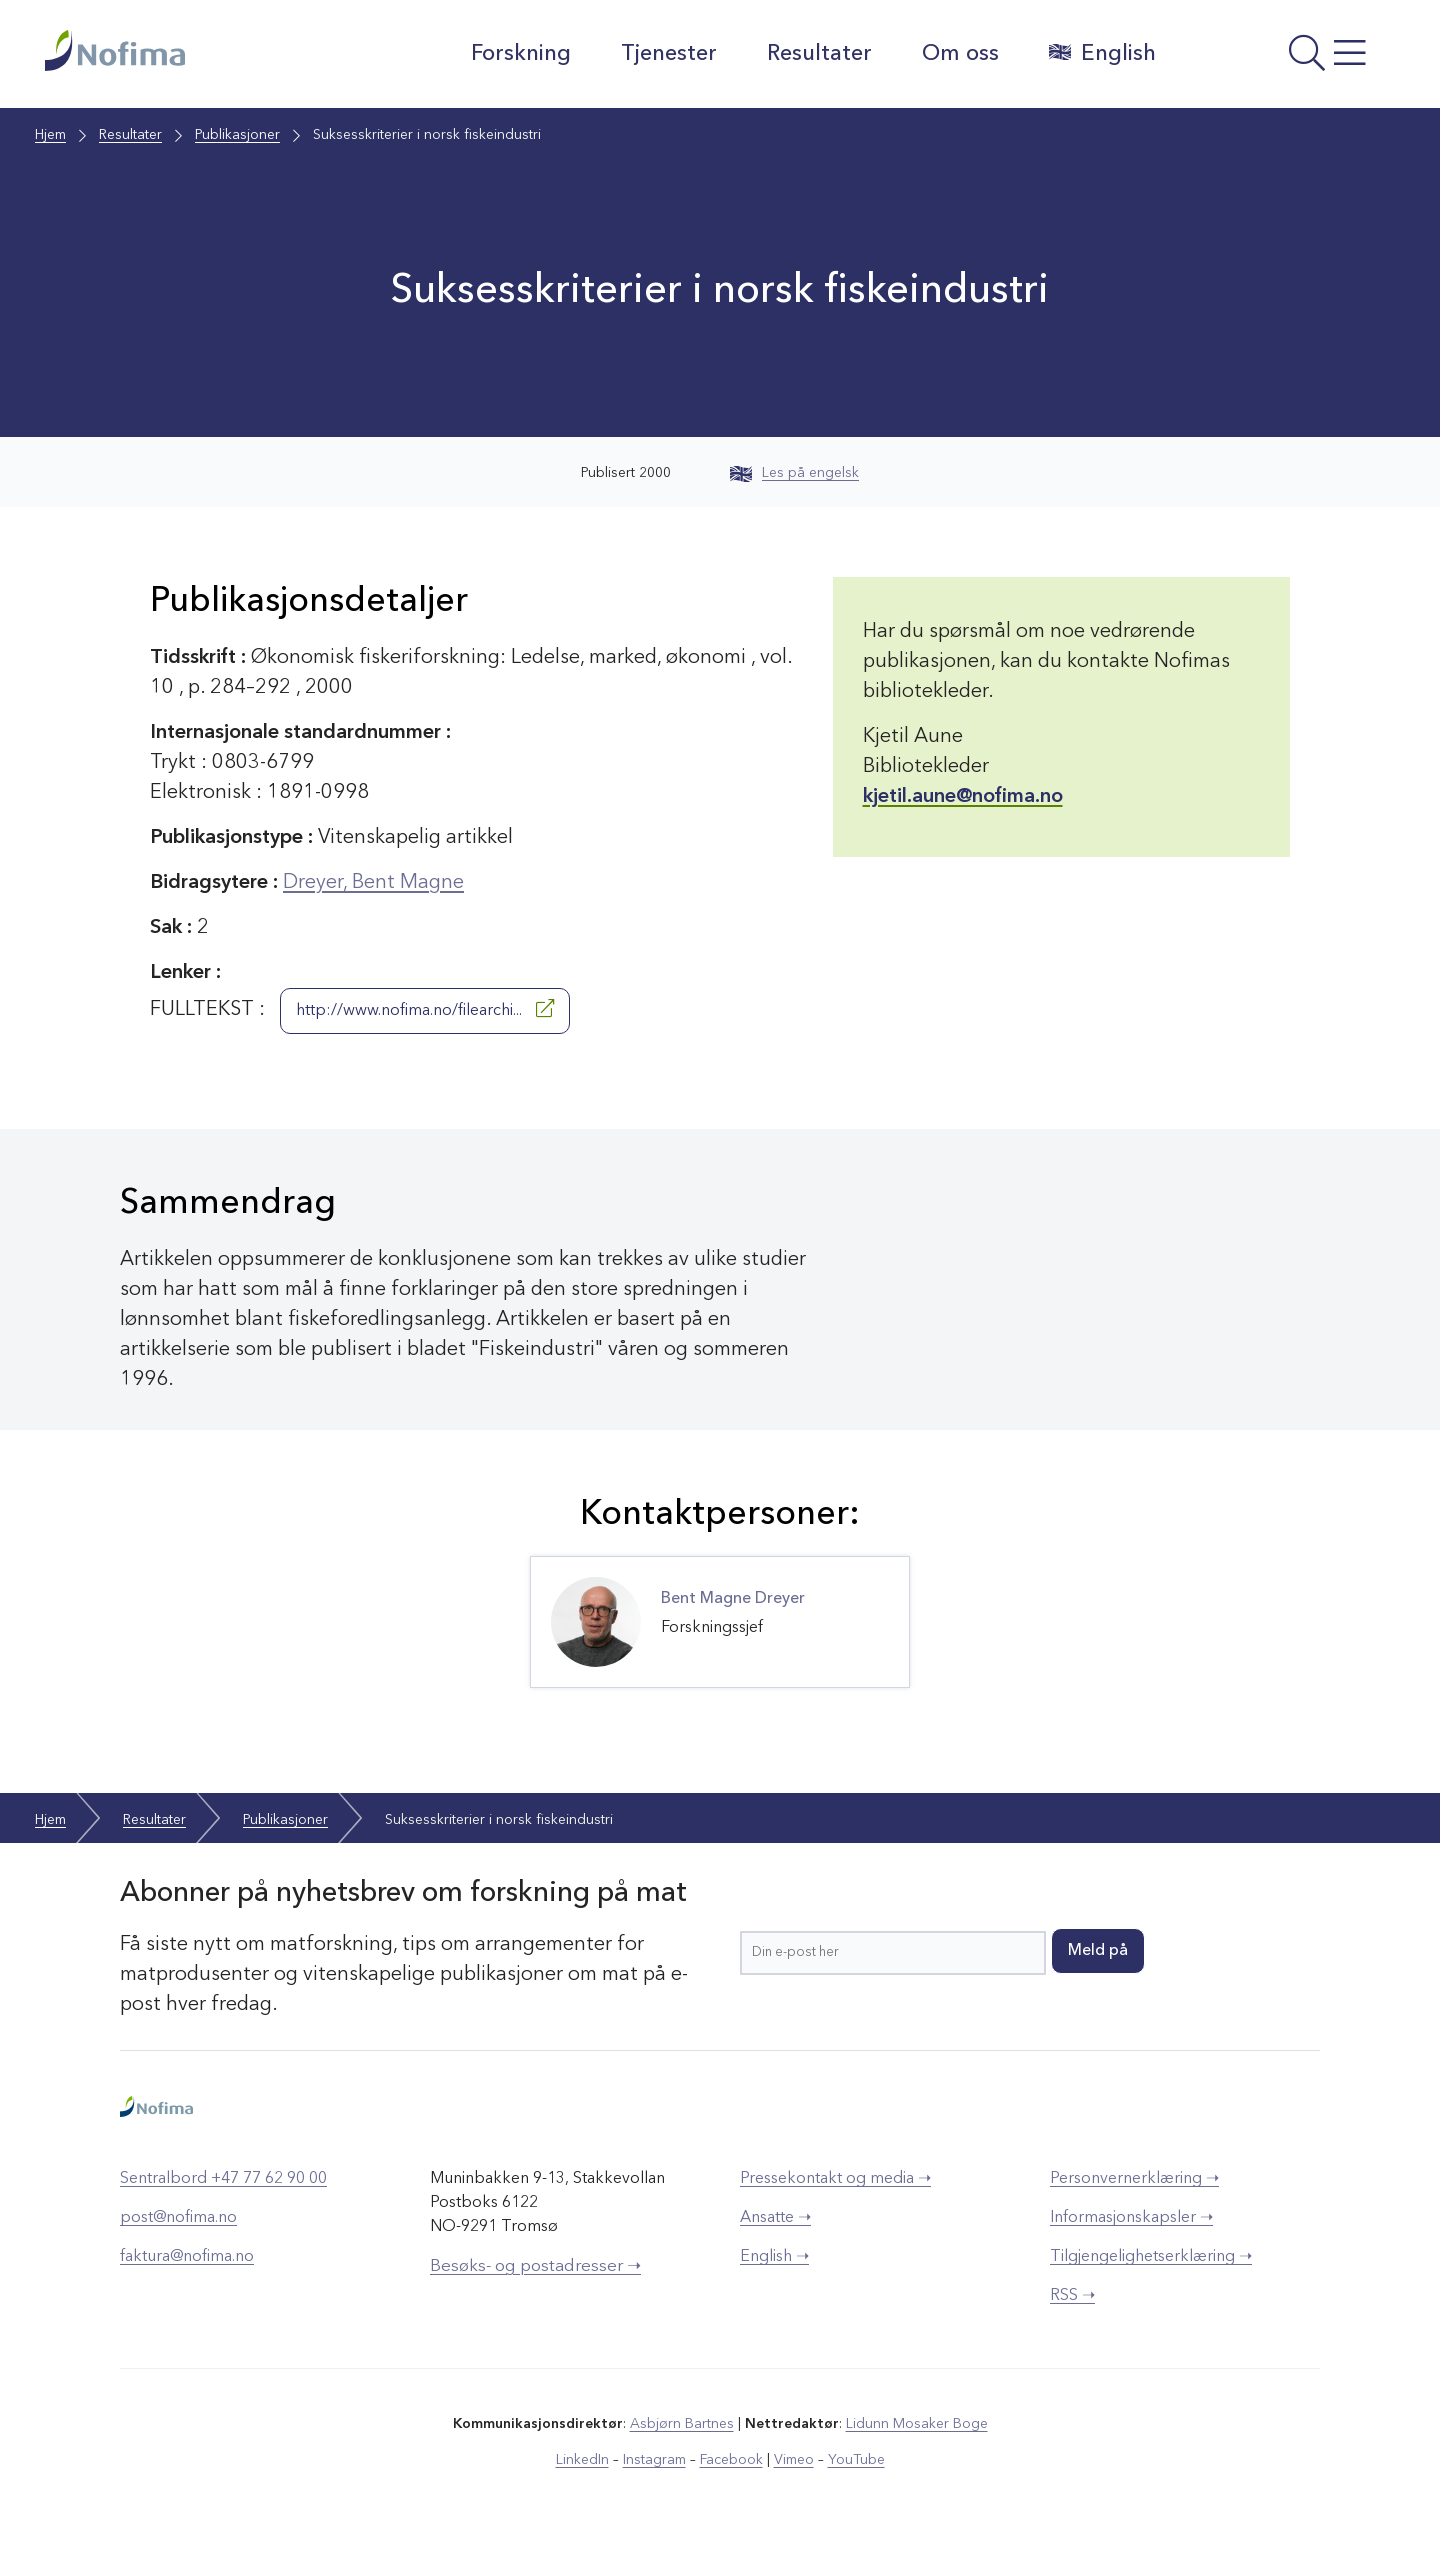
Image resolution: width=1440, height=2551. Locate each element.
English (1102, 53)
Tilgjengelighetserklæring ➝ (1151, 2257)
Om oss (960, 54)
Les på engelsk (794, 473)
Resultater (819, 54)
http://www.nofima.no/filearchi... (425, 1009)
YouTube (856, 2460)
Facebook (731, 2460)
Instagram (654, 2460)
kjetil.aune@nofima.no (963, 797)
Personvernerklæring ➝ (1134, 2179)
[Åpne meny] (1285, 59)
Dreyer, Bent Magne (373, 883)
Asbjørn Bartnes (682, 2424)
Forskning (521, 54)
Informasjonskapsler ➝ (1131, 2218)
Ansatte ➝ (775, 2218)
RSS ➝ (1072, 2296)
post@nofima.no (178, 2218)
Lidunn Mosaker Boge (917, 2424)
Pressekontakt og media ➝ (835, 2179)
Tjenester (669, 54)
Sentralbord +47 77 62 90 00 (223, 2179)
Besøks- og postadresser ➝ (535, 2266)
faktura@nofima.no (187, 2257)
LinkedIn (582, 2460)
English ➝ (774, 2257)
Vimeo (794, 2460)
